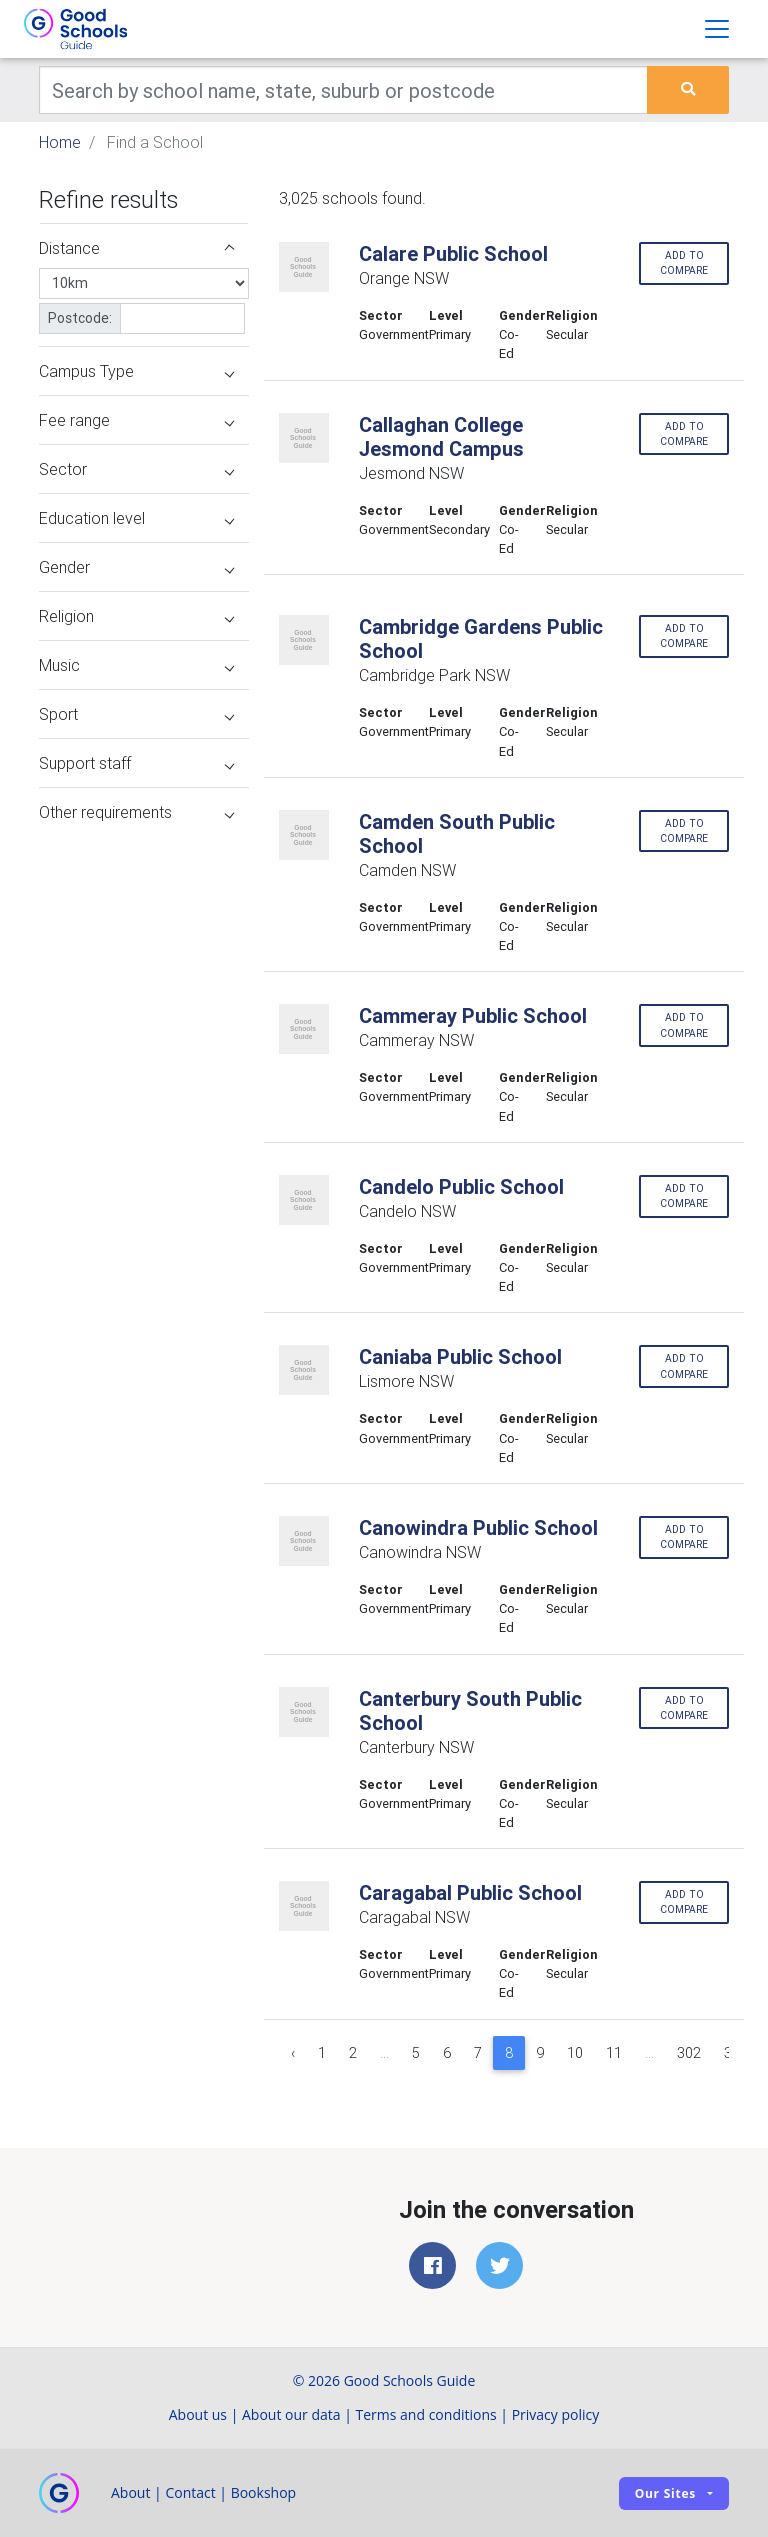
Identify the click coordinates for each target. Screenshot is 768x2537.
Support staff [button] (136, 763)
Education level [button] (136, 518)
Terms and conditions (426, 2414)
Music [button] (136, 665)
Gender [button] (136, 567)
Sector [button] (136, 469)
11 (614, 2053)
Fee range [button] (136, 420)
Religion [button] (136, 616)
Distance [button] (136, 248)
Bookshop (264, 2492)
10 (575, 2053)
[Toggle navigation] (717, 29)
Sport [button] (136, 714)
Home (60, 142)
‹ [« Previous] (293, 2053)
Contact (190, 2492)
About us (198, 2414)
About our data (291, 2414)
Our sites (665, 2493)
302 (689, 2053)
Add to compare (684, 263)
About (130, 2492)
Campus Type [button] (136, 371)
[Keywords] (343, 90)
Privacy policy (556, 2414)
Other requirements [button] (136, 812)
